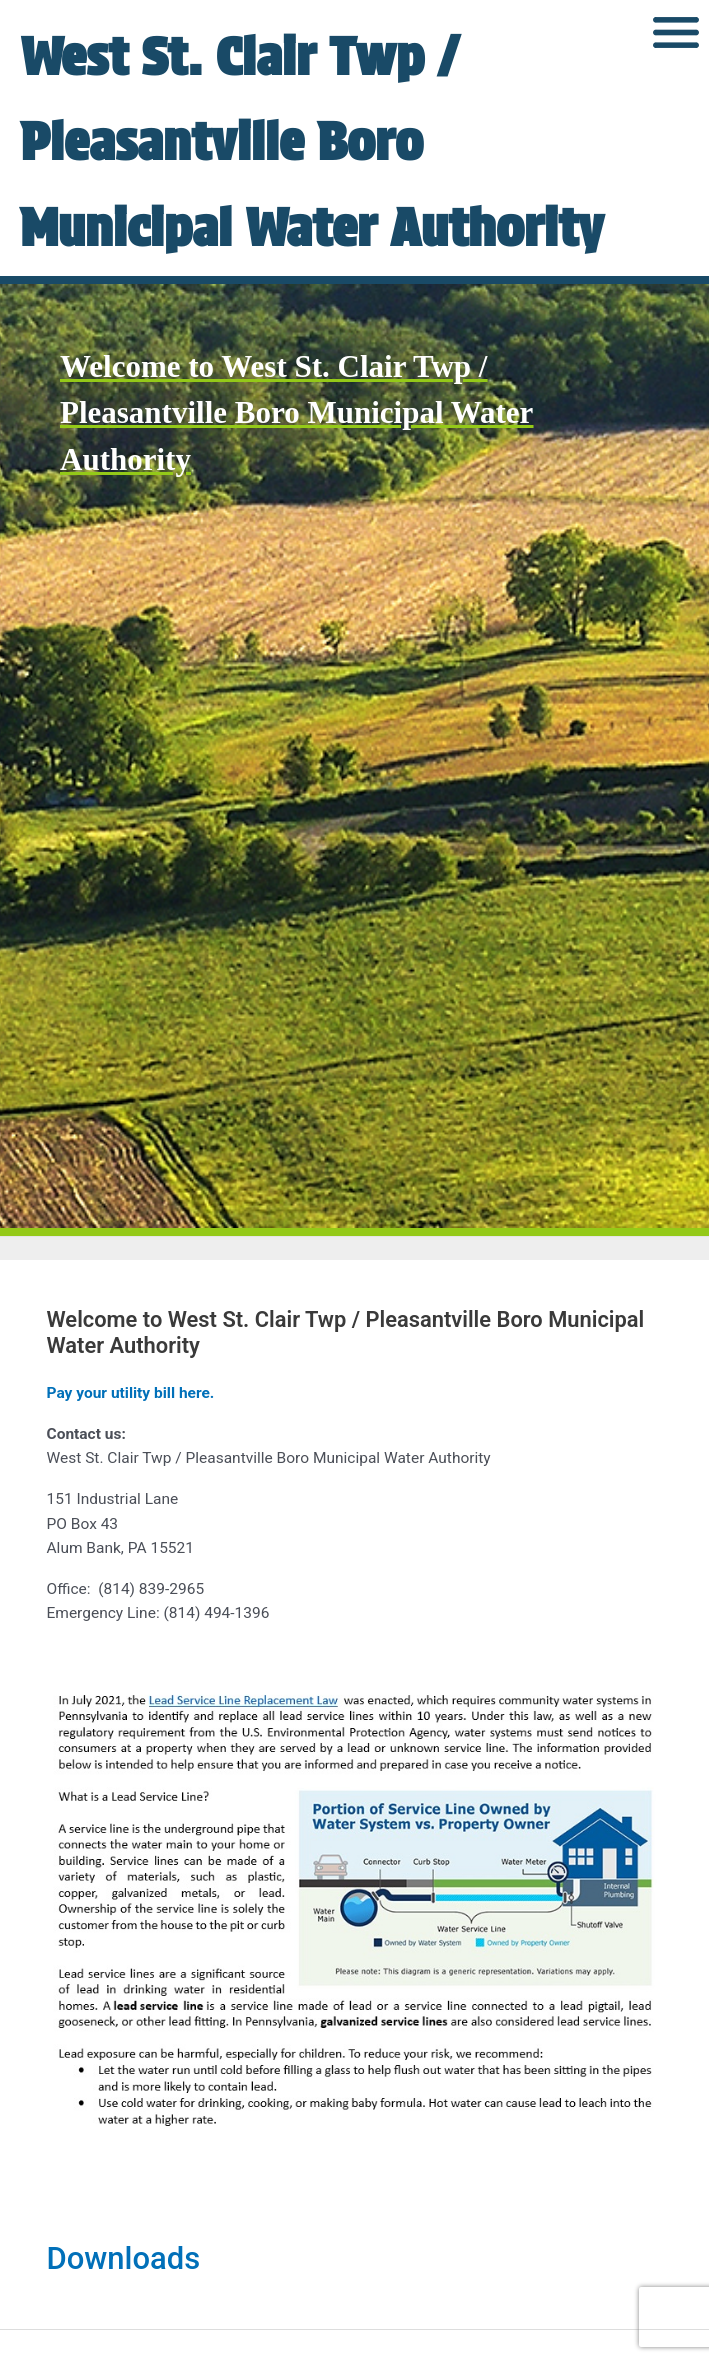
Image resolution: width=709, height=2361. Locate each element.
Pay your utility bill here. (131, 1479)
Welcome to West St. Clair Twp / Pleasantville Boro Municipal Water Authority (296, 498)
